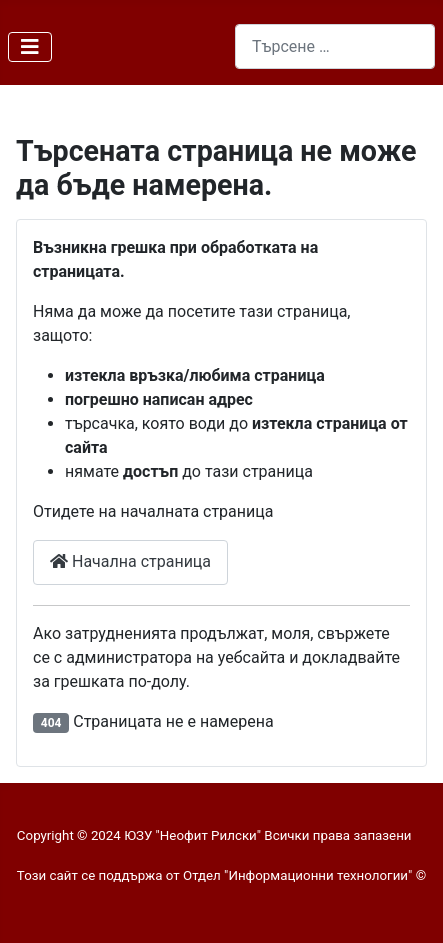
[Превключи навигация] (30, 47)
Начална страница (130, 561)
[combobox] (335, 46)
